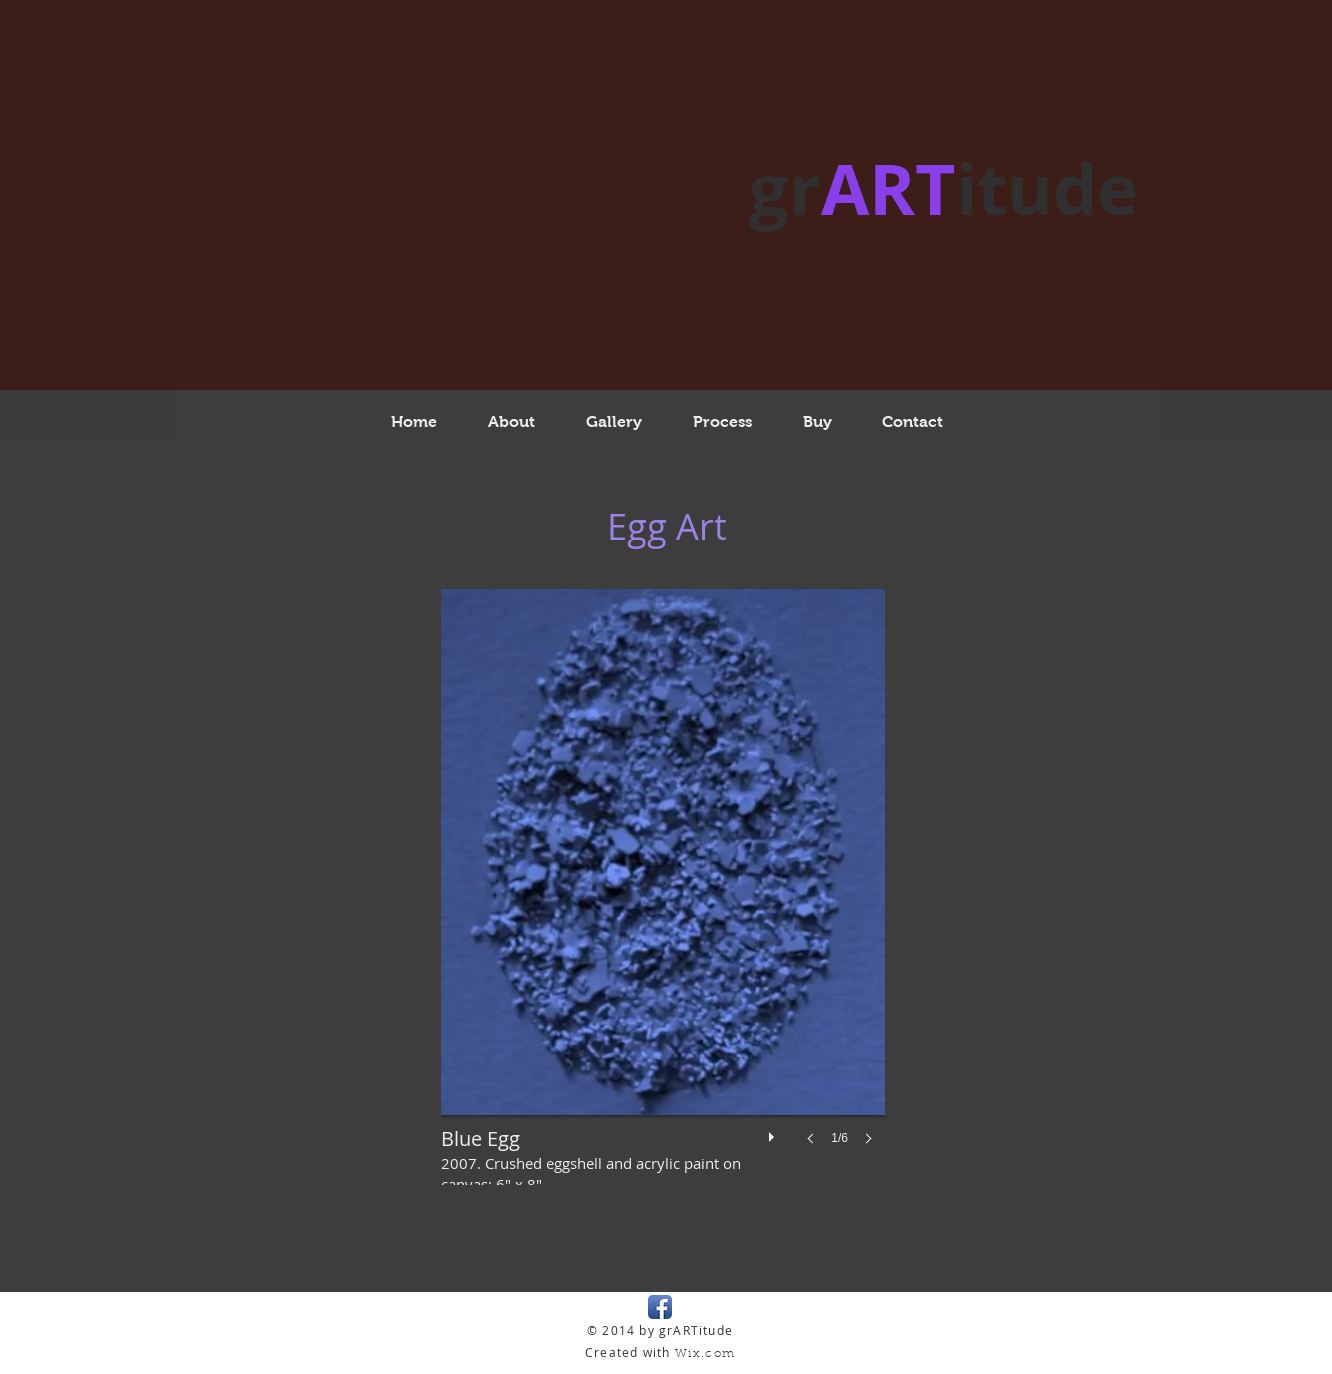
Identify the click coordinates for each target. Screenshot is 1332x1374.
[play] (774, 1132)
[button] (663, 887)
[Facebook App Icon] (660, 1307)
